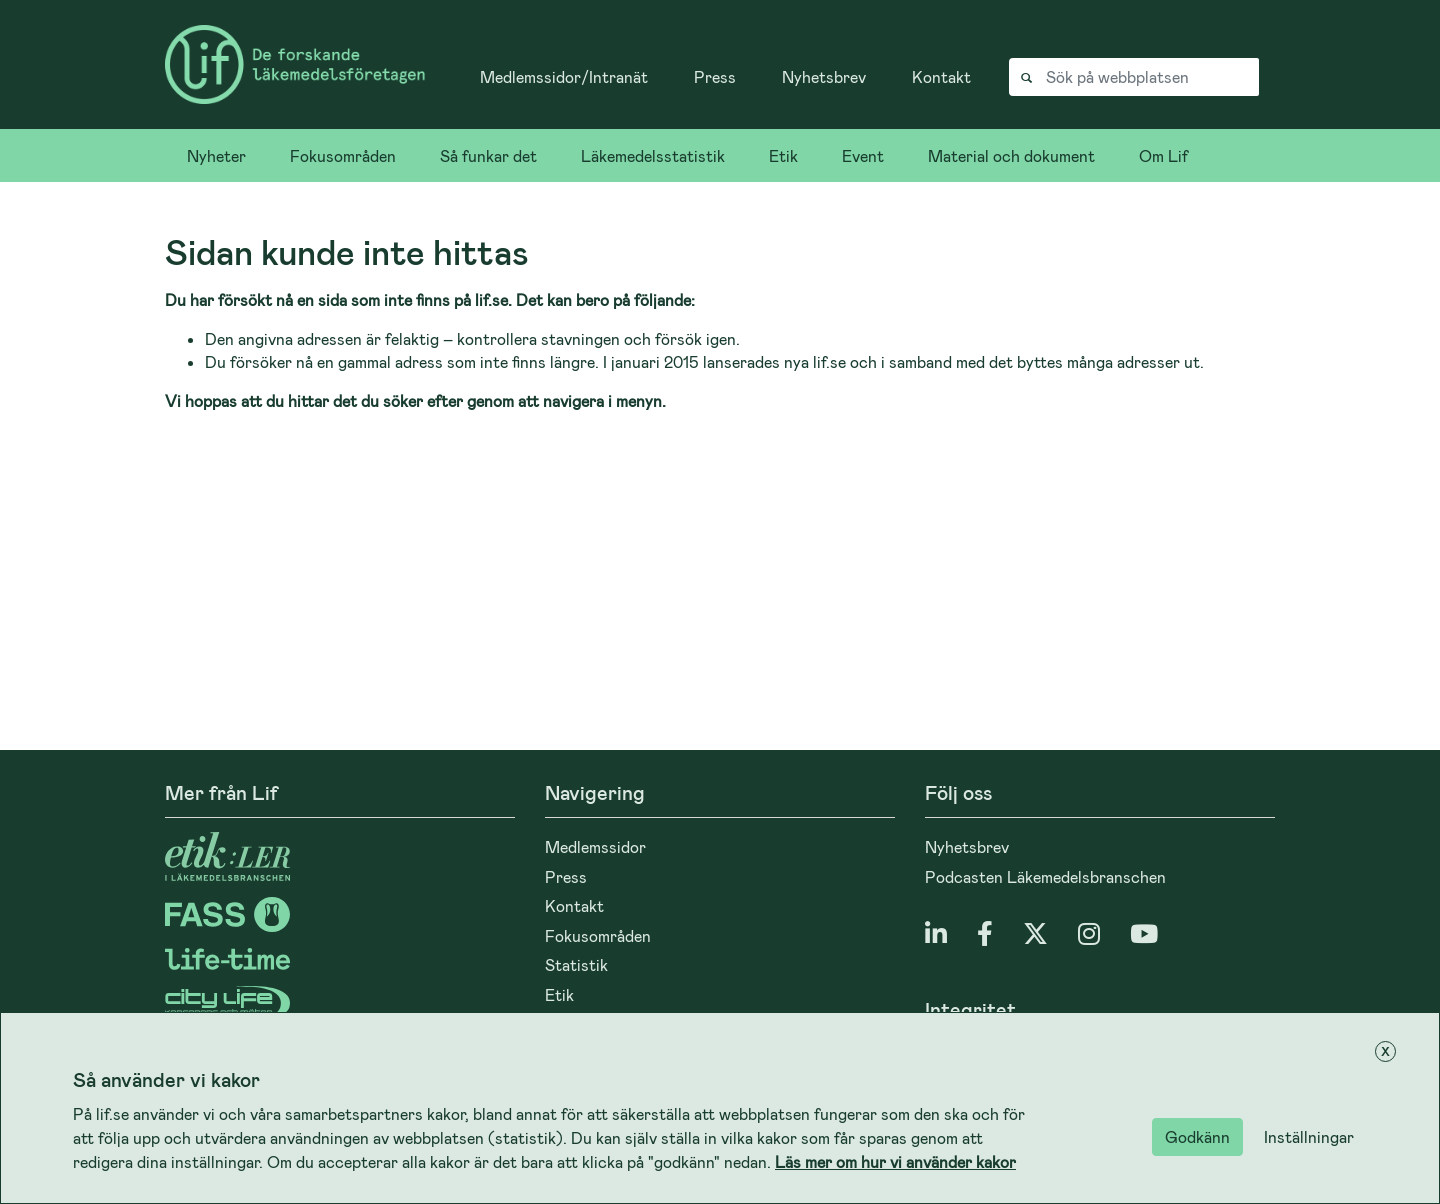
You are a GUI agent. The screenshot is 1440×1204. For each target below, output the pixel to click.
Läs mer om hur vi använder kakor (895, 1161)
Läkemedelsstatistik (653, 155)
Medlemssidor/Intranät (564, 76)
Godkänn (1197, 1136)
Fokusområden (343, 155)
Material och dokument (1011, 155)
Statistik (576, 964)
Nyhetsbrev (824, 76)
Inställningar (1309, 1136)
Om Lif (1163, 155)
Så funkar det (488, 155)
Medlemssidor (595, 846)
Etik (783, 155)
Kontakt (941, 76)
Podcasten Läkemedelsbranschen (1045, 876)
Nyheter (216, 155)
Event (863, 155)
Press (715, 76)
